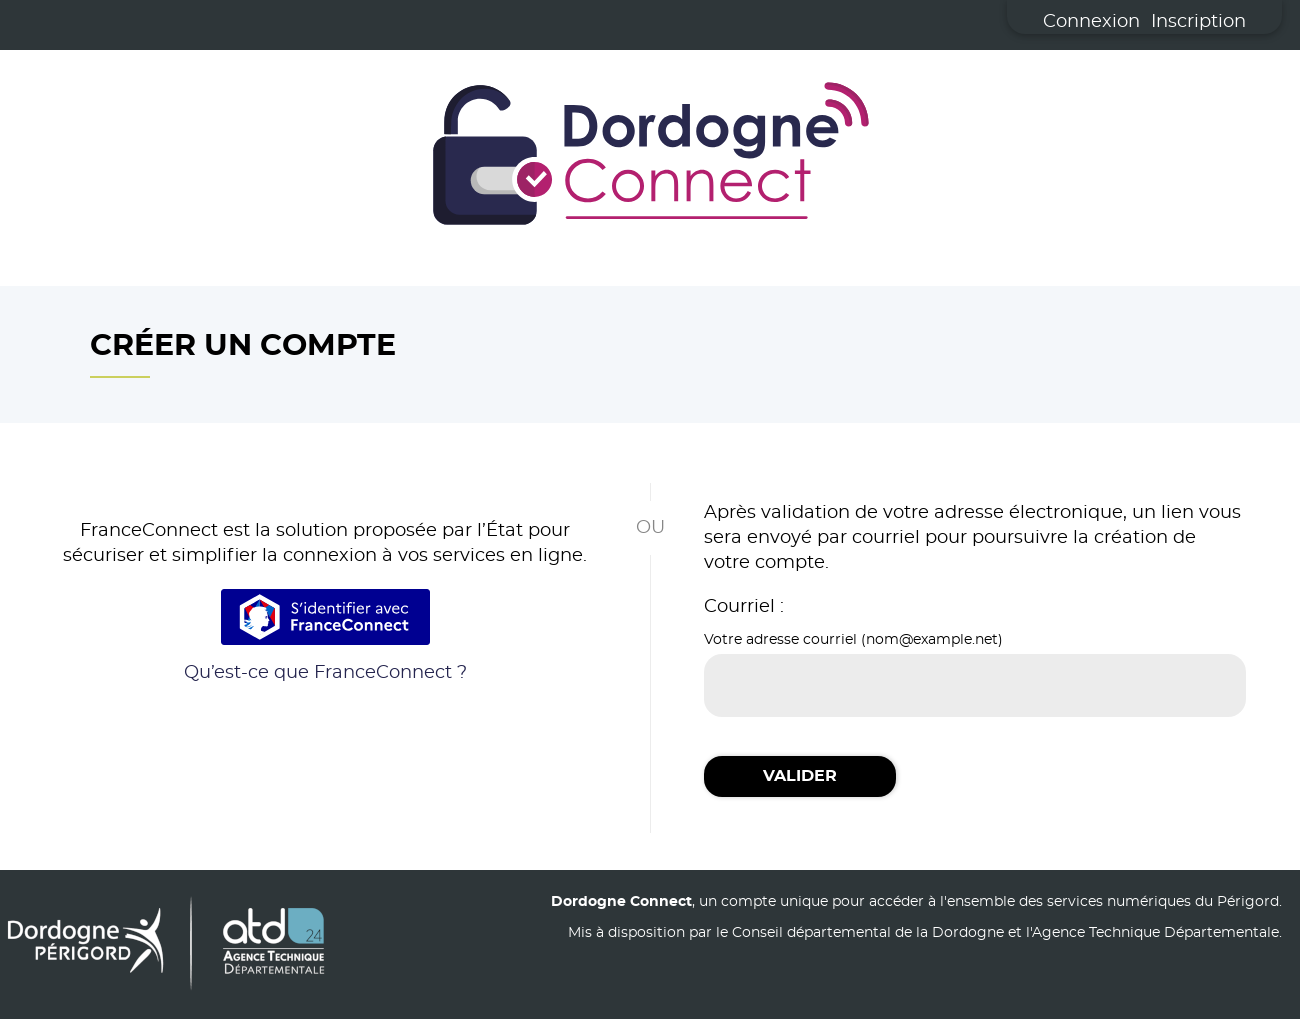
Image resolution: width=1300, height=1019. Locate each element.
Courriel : (744, 607)
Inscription (1198, 22)
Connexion (1091, 22)
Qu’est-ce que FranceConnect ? (325, 673)
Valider (800, 776)
